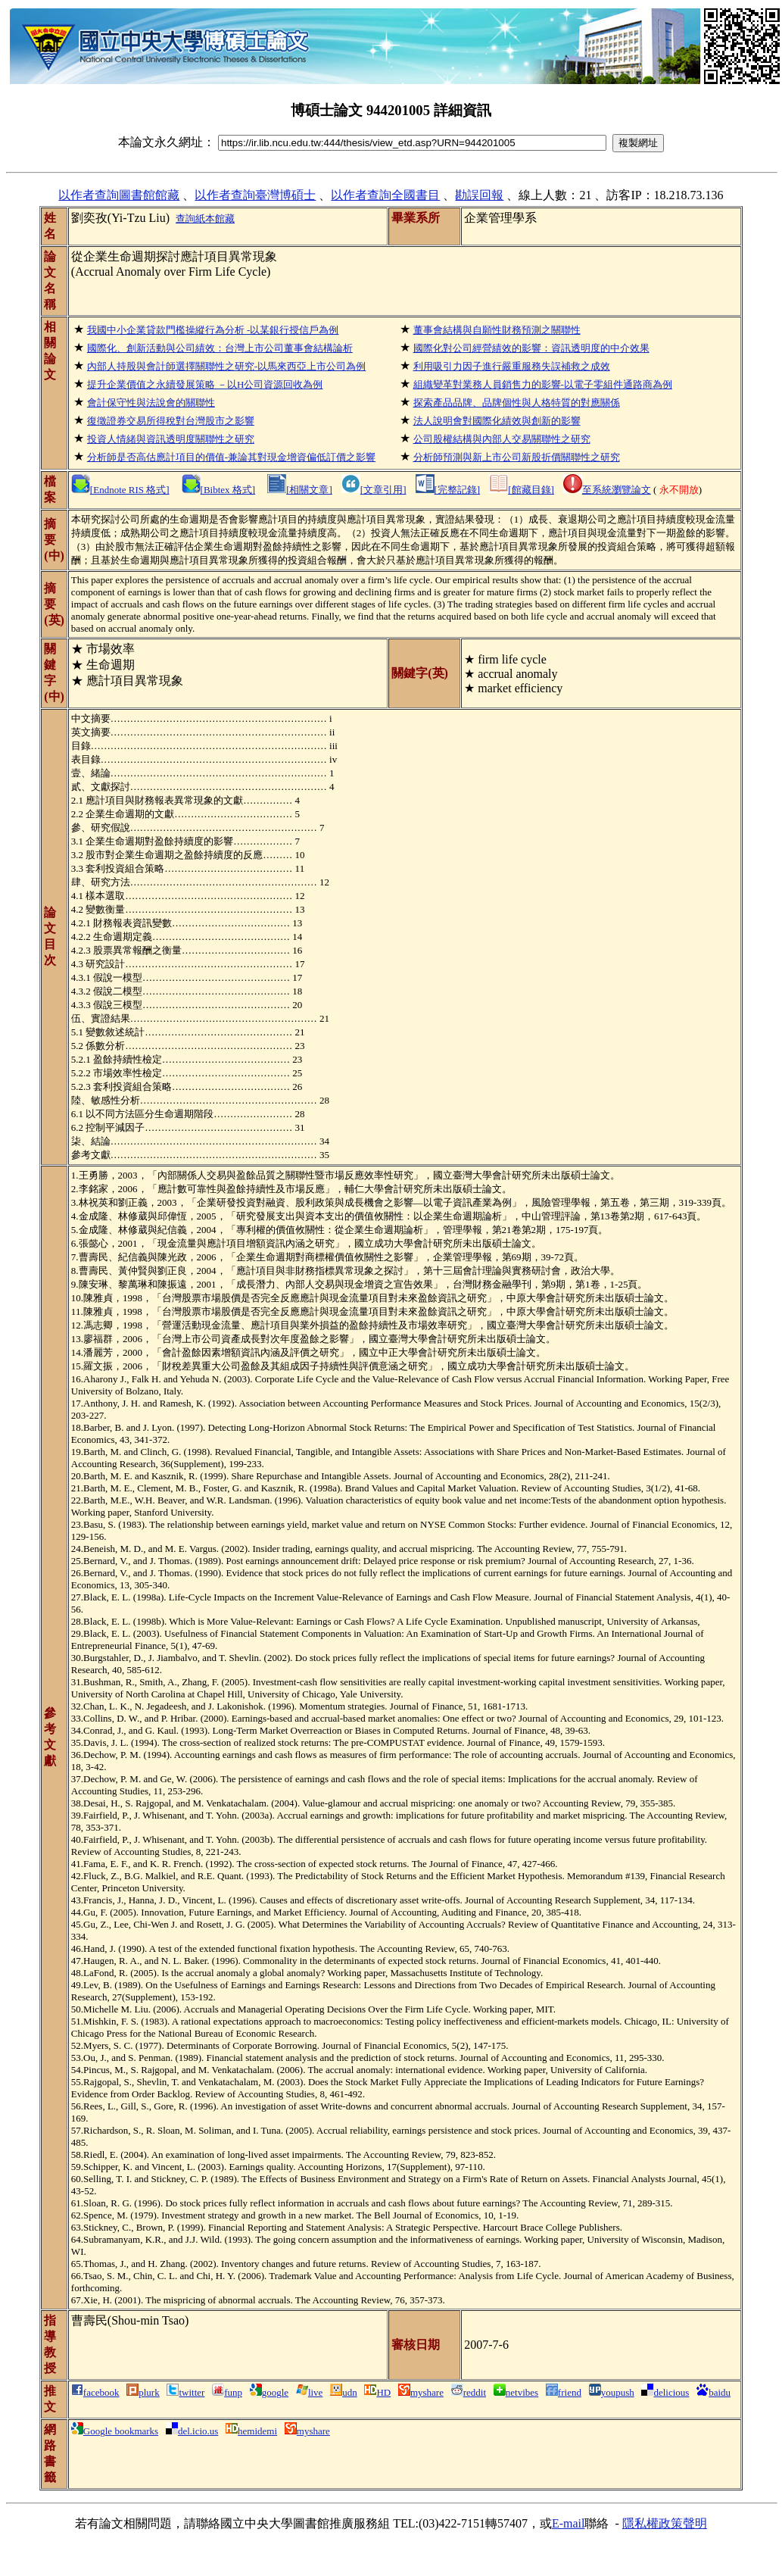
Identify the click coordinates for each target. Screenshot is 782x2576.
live (309, 2392)
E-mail (568, 2523)
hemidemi (251, 2431)
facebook (95, 2392)
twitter (185, 2392)
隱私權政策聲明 (664, 2523)
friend (563, 2392)
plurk (142, 2392)
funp (227, 2392)
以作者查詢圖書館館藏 (118, 195)
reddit (468, 2392)
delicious (665, 2392)
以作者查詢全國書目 (385, 195)
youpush (611, 2392)
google (269, 2392)
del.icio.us (192, 2431)
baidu (713, 2392)
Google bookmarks (114, 2431)
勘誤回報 (479, 195)
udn (343, 2392)
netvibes (516, 2392)
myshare (421, 2392)
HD (377, 2392)
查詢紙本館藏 (205, 218)
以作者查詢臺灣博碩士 (255, 195)
